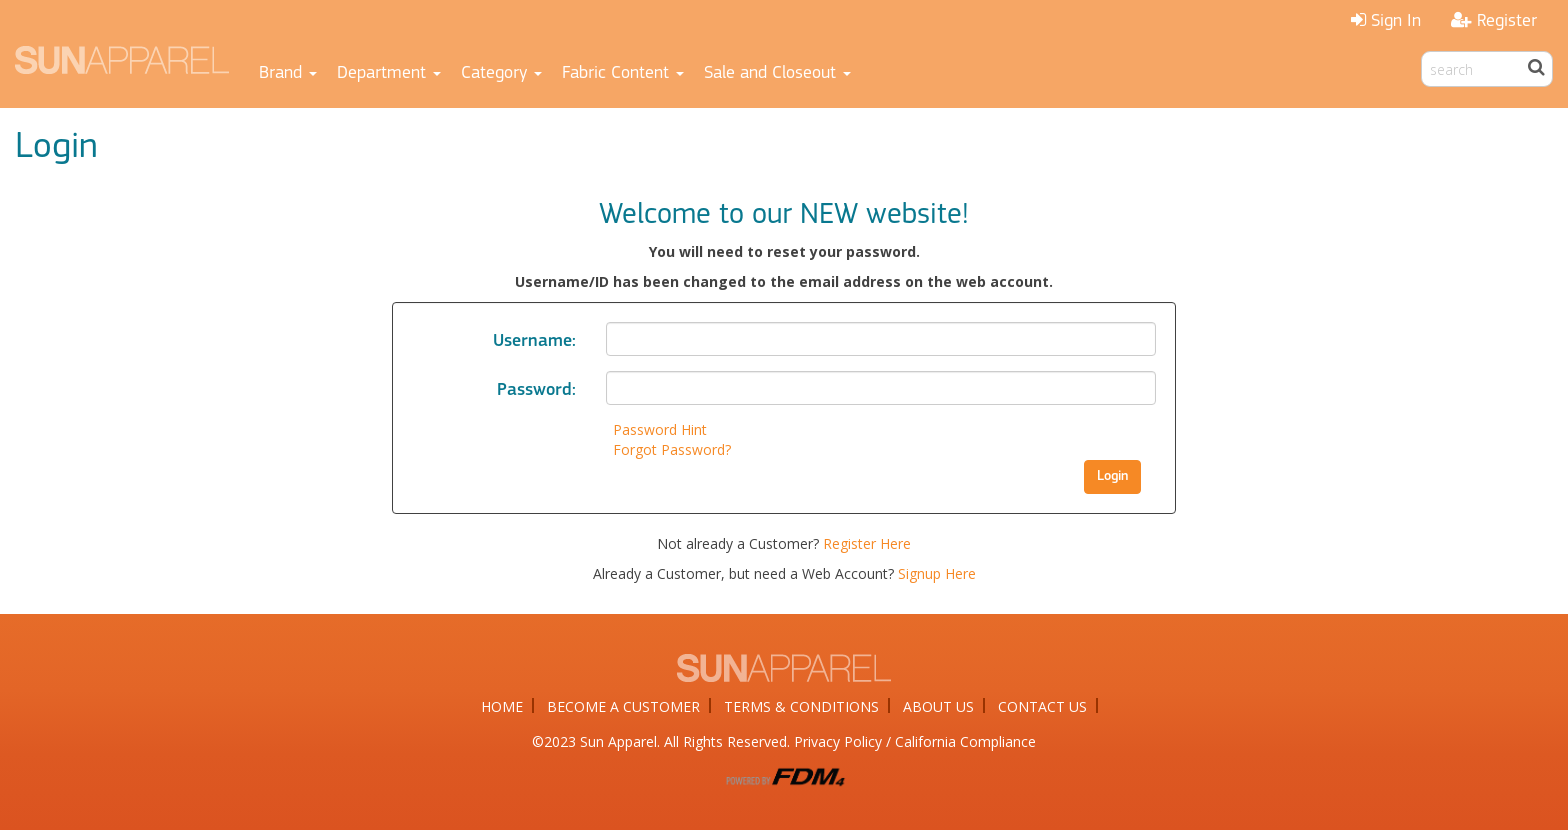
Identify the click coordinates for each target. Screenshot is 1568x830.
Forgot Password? (672, 449)
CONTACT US (1042, 706)
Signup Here (937, 573)
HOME (502, 706)
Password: (536, 390)
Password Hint (660, 429)
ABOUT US (938, 706)
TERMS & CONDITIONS (801, 706)
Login (1112, 476)
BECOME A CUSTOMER (623, 706)
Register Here (867, 543)
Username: (534, 341)
